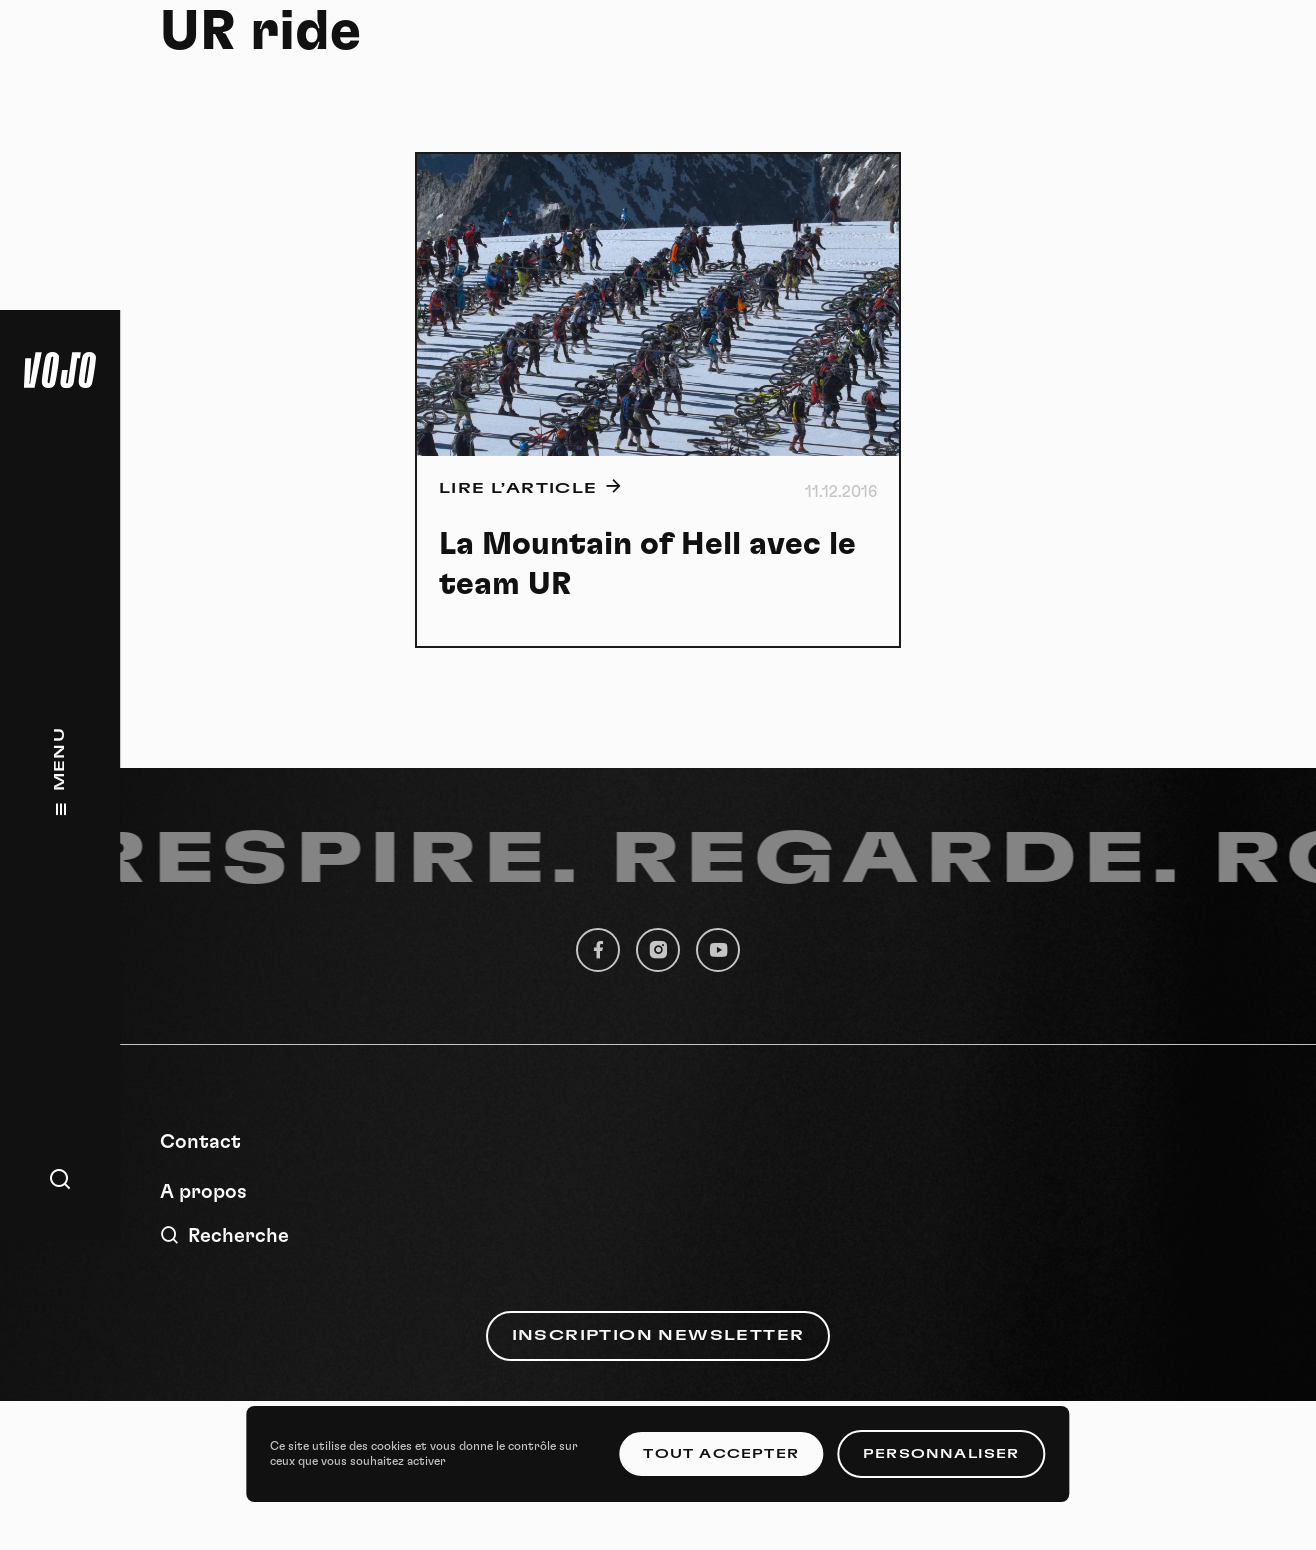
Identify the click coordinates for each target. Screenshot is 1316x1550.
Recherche (224, 1235)
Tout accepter (721, 1454)
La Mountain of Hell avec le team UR (647, 564)
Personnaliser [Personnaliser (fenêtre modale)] (941, 1454)
